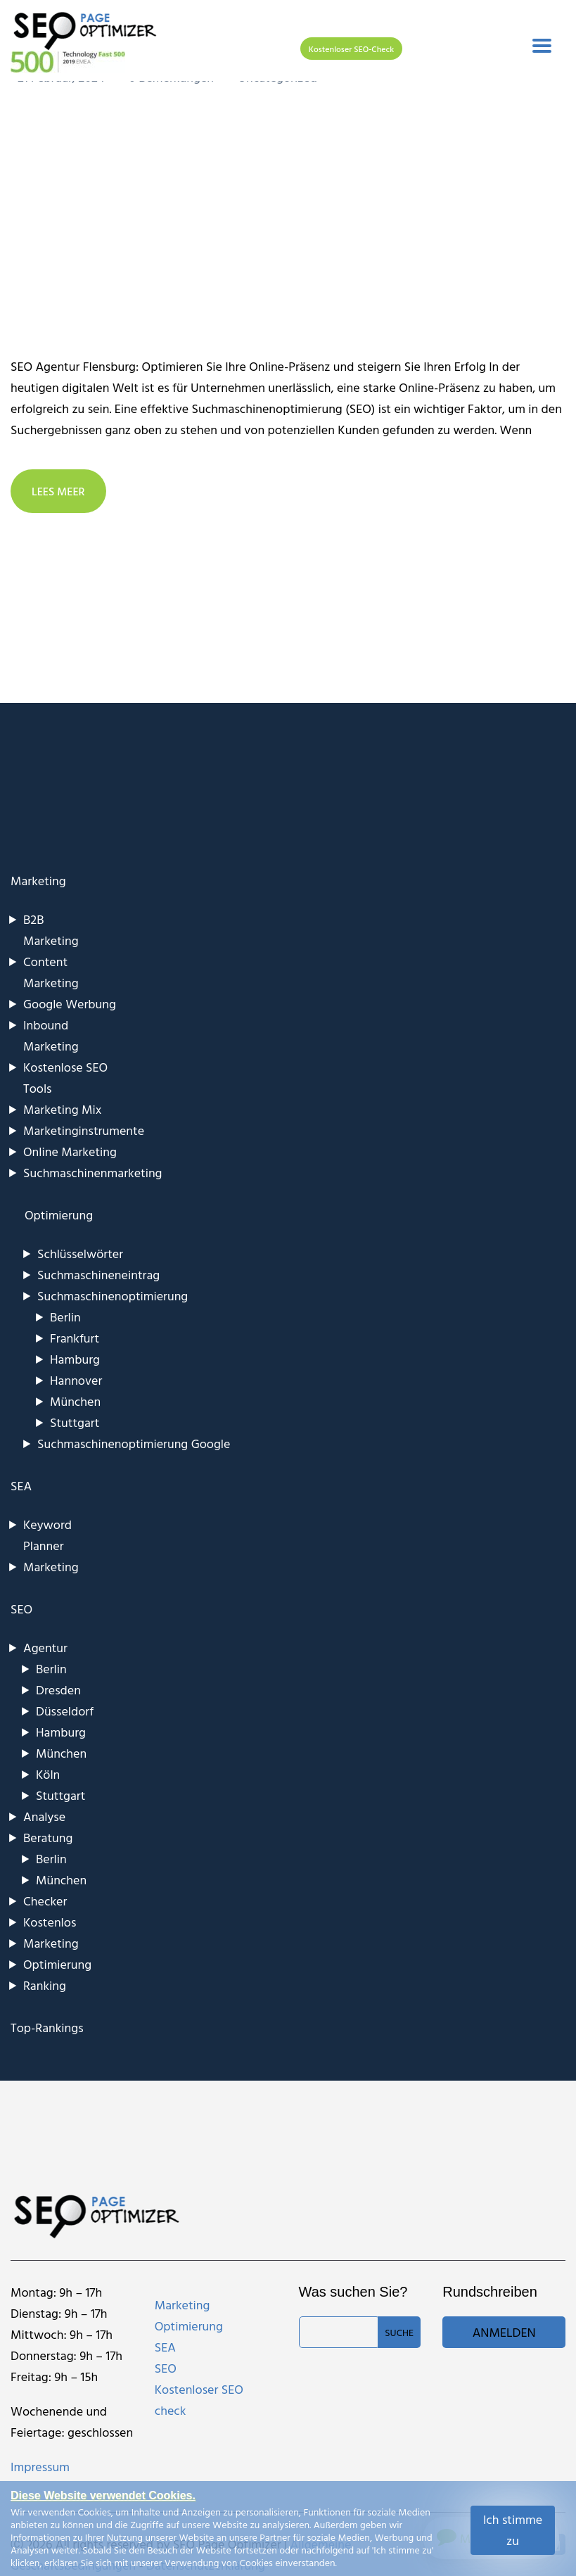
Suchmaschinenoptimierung (112, 1295)
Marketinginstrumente (83, 1130)
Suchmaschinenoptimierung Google (133, 1443)
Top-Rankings (47, 2027)
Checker (45, 1900)
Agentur (45, 1647)
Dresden (58, 1689)
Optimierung (57, 1964)
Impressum (40, 2466)
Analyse (44, 1816)
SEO (21, 1608)
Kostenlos (49, 1921)
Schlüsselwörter (80, 1253)
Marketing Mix (62, 1109)
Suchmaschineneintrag (98, 1274)
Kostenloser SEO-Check (351, 48)
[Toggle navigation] (541, 46)
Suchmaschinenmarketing (92, 1172)
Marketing (38, 880)
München (75, 1401)
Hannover (76, 1380)
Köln (48, 1774)
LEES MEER (58, 491)
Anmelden (504, 2332)
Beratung (47, 1837)
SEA (21, 1485)
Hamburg (75, 1359)
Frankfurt (74, 1337)
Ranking (44, 1985)
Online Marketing (70, 1151)
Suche (399, 2332)
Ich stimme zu (512, 2530)
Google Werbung (69, 1003)
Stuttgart (74, 1422)
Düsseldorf (65, 1710)
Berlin (65, 1316)
